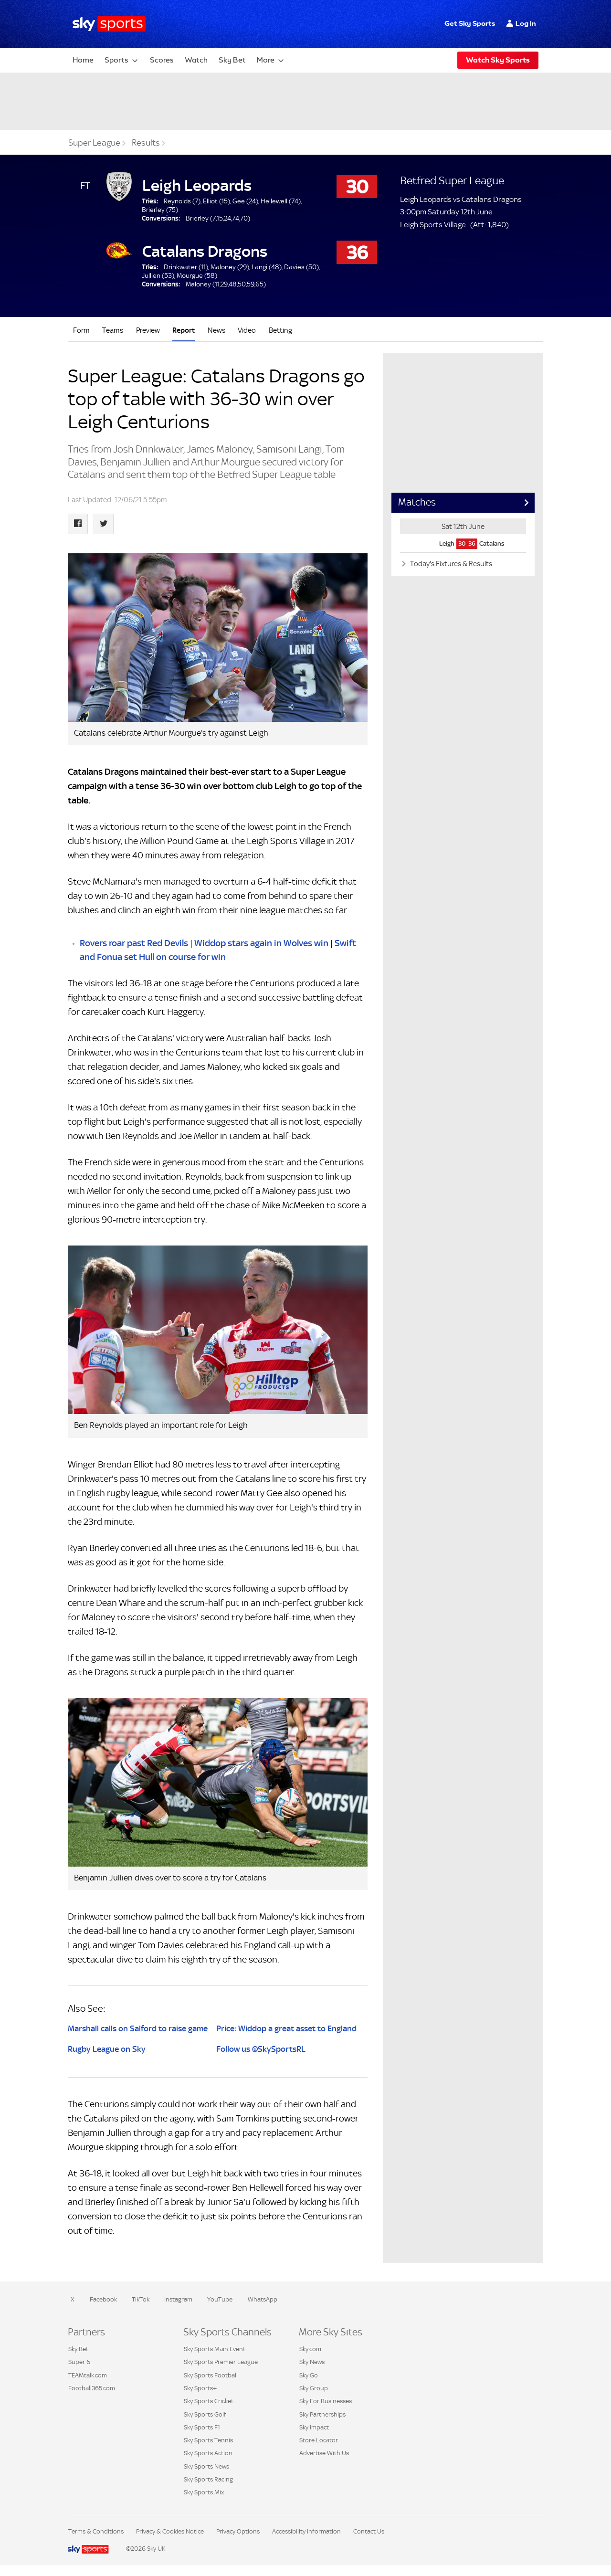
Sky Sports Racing (208, 2479)
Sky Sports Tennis (208, 2440)
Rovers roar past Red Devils (134, 943)
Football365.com (91, 2388)
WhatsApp (262, 2299)
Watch (196, 59)
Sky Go (308, 2375)
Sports (116, 59)
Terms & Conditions (96, 2531)
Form (81, 330)
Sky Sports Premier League (221, 2361)
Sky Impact (314, 2427)
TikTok (140, 2299)
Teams (112, 330)
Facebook (103, 2299)
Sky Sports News (206, 2466)
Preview (148, 330)
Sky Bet (232, 59)
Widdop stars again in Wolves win (261, 943)
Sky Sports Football (211, 2375)
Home (83, 59)
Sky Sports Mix (204, 2492)
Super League (94, 143)
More (265, 59)
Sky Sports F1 (202, 2427)
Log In (526, 23)
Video (247, 330)
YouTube (219, 2299)
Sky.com (310, 2349)
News (216, 330)
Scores (162, 59)
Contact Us (368, 2531)
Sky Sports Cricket (208, 2401)
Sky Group (313, 2388)
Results (146, 143)
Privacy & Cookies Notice (170, 2531)
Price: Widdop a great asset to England (286, 2028)
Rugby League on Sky (107, 2049)
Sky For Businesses (325, 2401)
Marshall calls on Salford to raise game (138, 2028)
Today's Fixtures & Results (450, 564)
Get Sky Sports (469, 23)
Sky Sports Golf (205, 2414)
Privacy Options (238, 2531)
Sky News (312, 2361)
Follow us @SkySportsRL (261, 2049)
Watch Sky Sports (498, 59)
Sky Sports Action (208, 2453)
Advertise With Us (324, 2453)
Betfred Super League (452, 180)
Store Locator (318, 2440)
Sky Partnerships (322, 2414)
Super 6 (79, 2361)
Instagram (178, 2299)
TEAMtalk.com (87, 2375)
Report (183, 330)
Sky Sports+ (200, 2388)
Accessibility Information (306, 2531)
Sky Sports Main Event (214, 2349)
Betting (280, 330)
